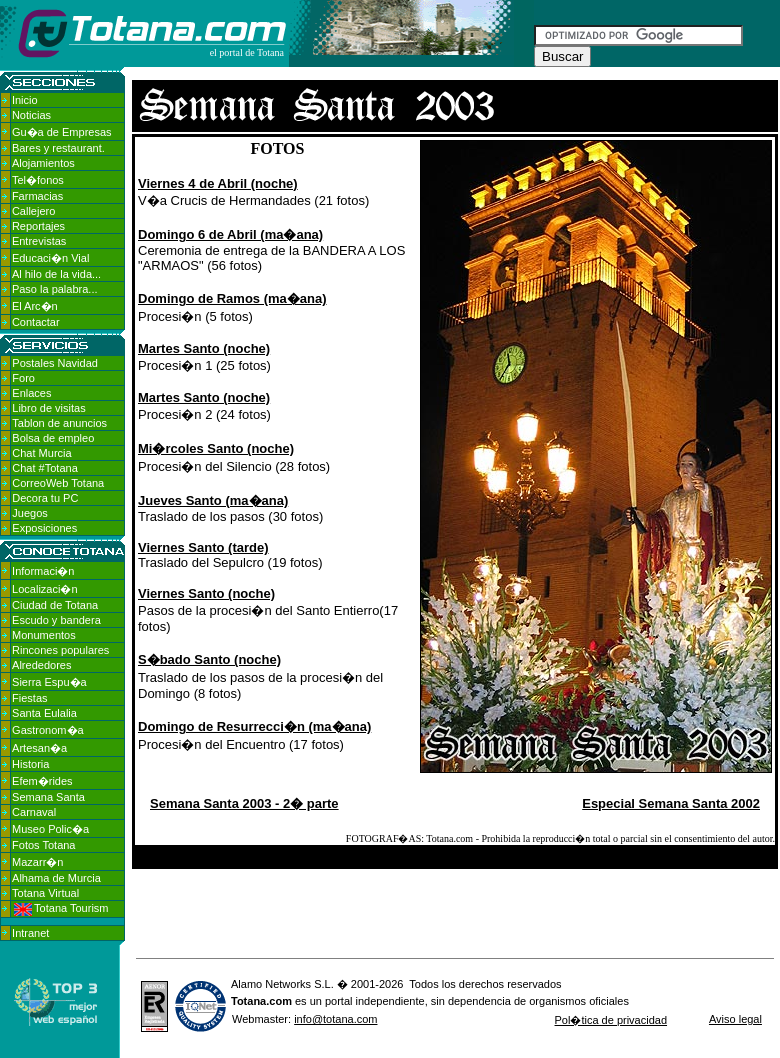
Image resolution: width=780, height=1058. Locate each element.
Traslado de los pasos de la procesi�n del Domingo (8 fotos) (260, 676)
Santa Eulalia (44, 713)
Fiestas (29, 698)
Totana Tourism (61, 908)
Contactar (36, 322)
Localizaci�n (44, 589)
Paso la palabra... (55, 289)
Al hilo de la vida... (56, 274)
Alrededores (41, 665)
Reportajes (38, 226)
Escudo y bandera (56, 620)
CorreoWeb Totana (58, 483)
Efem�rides (42, 781)
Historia (30, 764)
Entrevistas (39, 241)
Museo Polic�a (50, 829)
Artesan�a (39, 748)
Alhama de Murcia (56, 878)
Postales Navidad (55, 363)
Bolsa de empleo (53, 438)
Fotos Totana (43, 845)
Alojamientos (43, 163)
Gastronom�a (48, 730)
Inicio (25, 100)
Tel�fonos (38, 180)
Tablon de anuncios (59, 423)
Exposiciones (44, 528)
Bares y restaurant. (58, 148)
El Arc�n (35, 306)
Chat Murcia (41, 453)
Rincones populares (60, 650)
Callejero (33, 211)
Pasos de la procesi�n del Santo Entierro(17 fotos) (268, 610)
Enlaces (31, 393)
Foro (23, 378)
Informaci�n (43, 571)
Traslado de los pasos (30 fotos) (230, 508)
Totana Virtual (45, 893)
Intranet (30, 933)
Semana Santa (48, 797)
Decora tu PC (45, 498)
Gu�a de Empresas (62, 132)
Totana (248, 1001)
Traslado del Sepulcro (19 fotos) (230, 555)
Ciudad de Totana (55, 605)
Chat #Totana (44, 468)
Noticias (31, 115)
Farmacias (37, 196)
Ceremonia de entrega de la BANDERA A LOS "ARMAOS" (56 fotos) (271, 250)
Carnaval (34, 812)
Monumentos (44, 635)
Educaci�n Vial (50, 258)
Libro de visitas (48, 408)
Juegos (29, 513)
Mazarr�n (37, 862)
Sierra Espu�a (49, 682)
